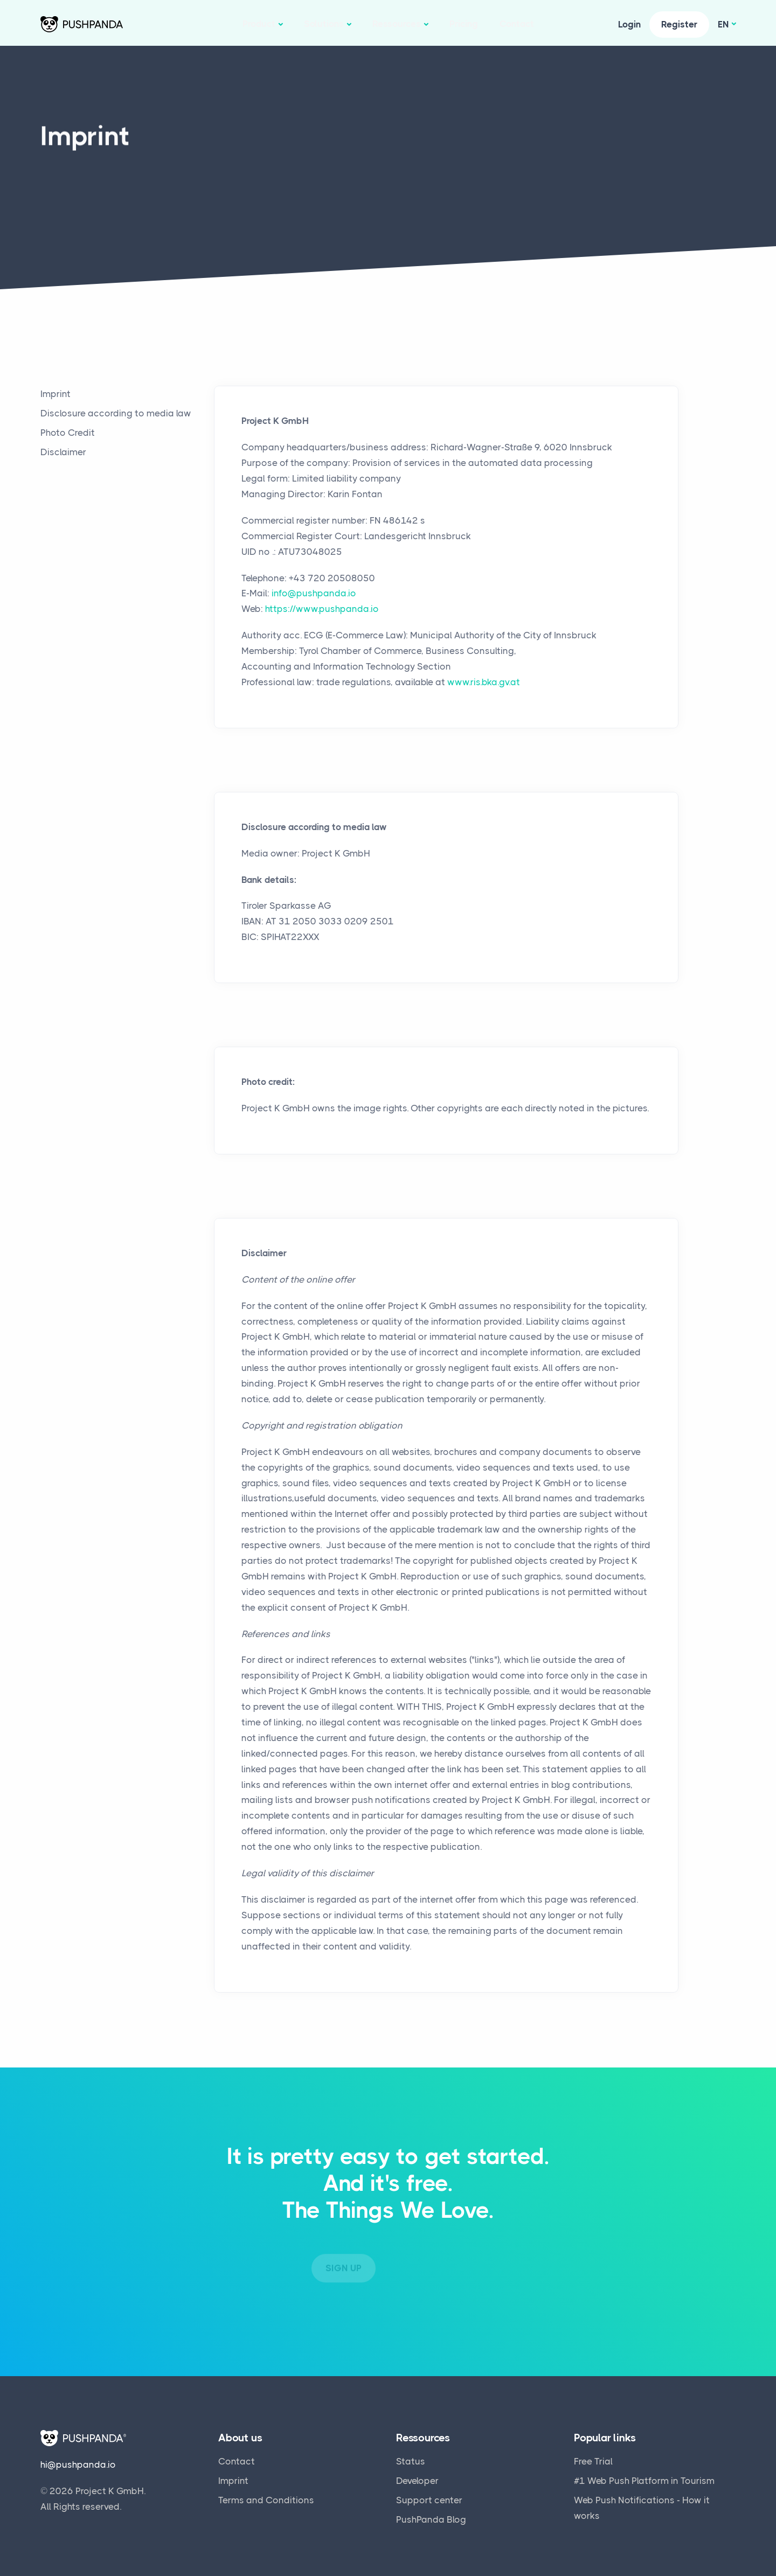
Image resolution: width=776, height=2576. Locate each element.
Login (629, 24)
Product (258, 23)
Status (410, 2456)
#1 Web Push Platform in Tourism (644, 2475)
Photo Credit (67, 432)
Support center (429, 2494)
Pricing (463, 23)
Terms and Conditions (266, 2494)
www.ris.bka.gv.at (483, 682)
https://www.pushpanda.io (322, 608)
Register (679, 24)
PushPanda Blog (431, 2514)
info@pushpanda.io (314, 593)
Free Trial (593, 2456)
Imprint (55, 393)
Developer (417, 2475)
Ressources (396, 23)
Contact (517, 23)
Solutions (324, 23)
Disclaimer (63, 452)
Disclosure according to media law (115, 413)
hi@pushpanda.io (78, 2459)
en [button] (723, 24)
